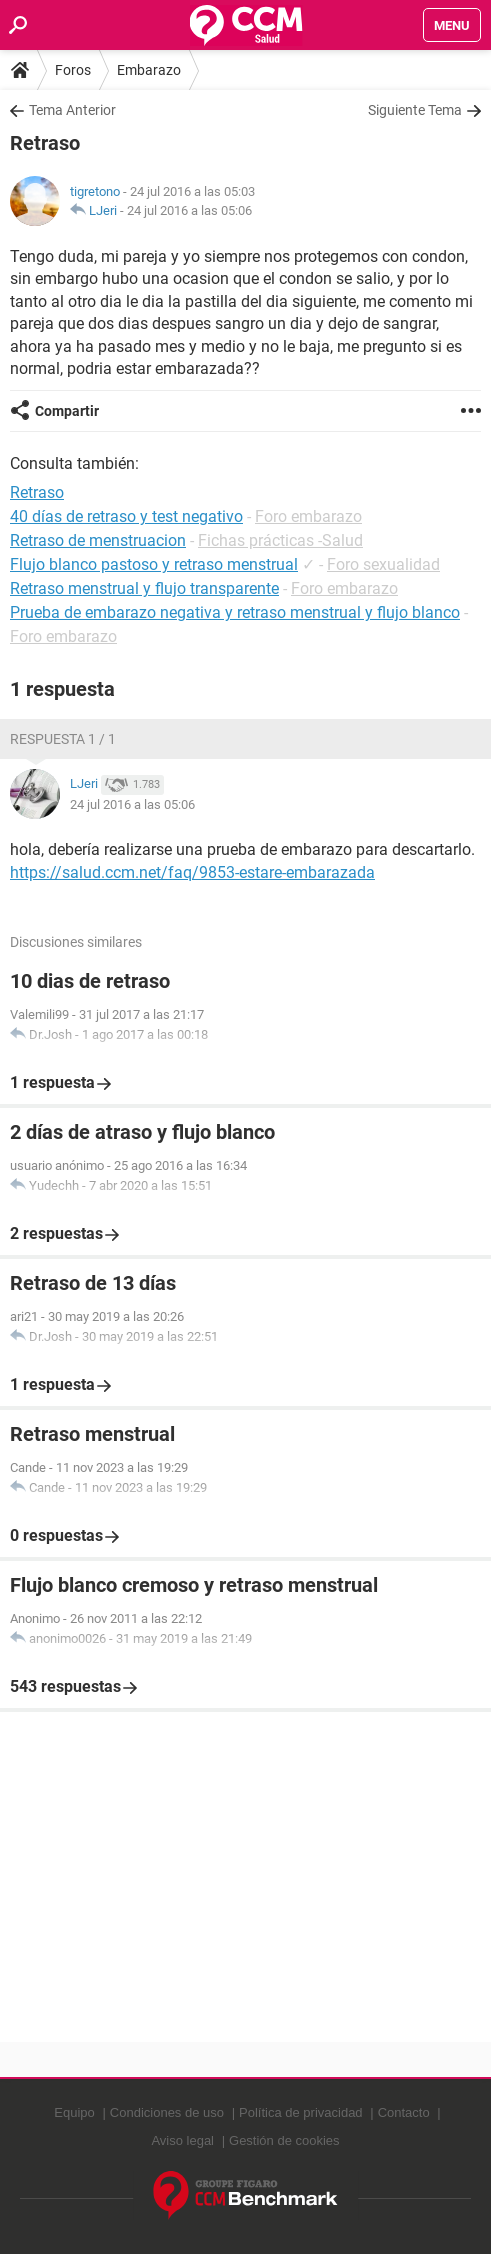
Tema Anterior (72, 110)
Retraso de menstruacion (98, 540)
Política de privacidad (301, 2112)
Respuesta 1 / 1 (63, 739)
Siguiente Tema (415, 110)
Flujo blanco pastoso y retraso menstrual (154, 564)
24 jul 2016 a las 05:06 (189, 210)
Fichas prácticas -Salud (280, 540)
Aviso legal (182, 2140)
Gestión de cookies (284, 2140)
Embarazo (149, 70)
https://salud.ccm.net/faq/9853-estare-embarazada (192, 872)
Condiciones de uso (167, 2112)
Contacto (404, 2112)
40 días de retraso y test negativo (126, 516)
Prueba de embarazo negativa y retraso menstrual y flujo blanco (235, 612)
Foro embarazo (308, 516)
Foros (73, 70)
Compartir (67, 411)
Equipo (74, 2112)
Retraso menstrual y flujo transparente (144, 588)
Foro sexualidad (383, 564)
